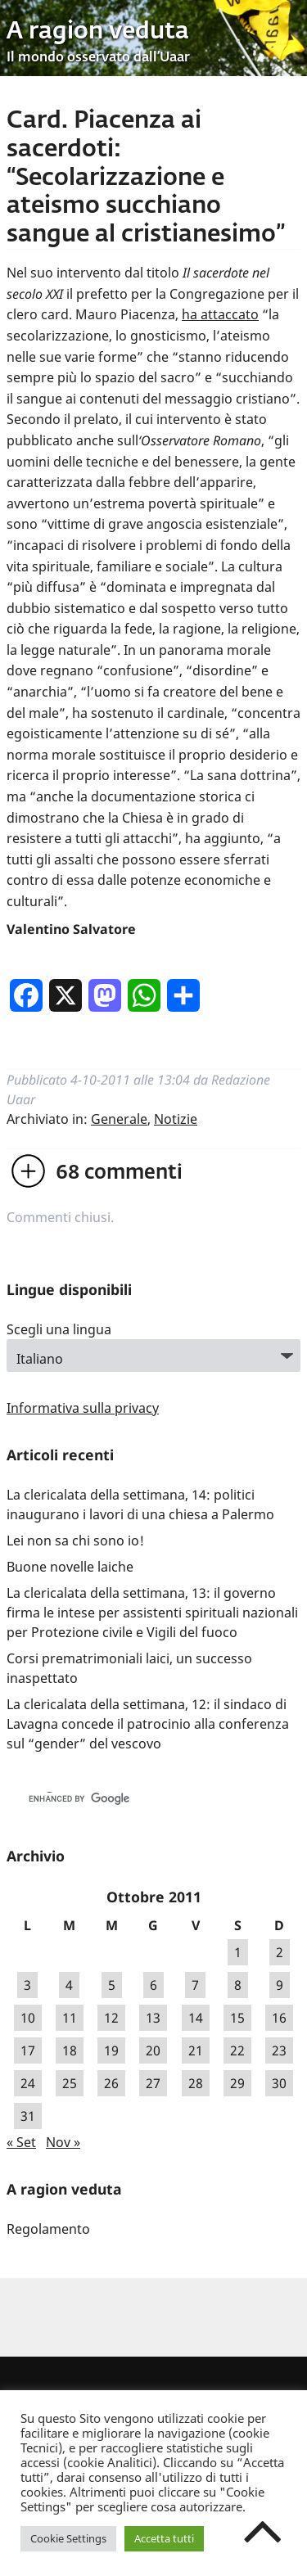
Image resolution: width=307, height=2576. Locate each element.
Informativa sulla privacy (83, 1408)
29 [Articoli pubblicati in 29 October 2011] (237, 2083)
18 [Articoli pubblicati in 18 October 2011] (69, 2050)
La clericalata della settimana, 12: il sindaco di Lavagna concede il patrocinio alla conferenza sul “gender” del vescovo (148, 1724)
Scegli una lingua (59, 1329)
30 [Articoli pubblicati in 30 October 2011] (279, 2083)
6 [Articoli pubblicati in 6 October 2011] (153, 1985)
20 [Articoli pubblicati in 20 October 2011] (153, 2050)
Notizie (175, 1119)
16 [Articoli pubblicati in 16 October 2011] (279, 2018)
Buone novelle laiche (70, 1567)
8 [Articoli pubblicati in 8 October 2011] (238, 1985)
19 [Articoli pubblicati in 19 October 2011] (111, 2050)
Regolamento (48, 2229)
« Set (21, 2142)
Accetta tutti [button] (164, 2538)
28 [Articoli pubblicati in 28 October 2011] (195, 2083)
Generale (119, 1119)
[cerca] (136, 1799)
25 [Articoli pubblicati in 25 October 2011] (69, 2083)
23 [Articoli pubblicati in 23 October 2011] (279, 2050)
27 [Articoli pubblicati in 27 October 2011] (153, 2083)
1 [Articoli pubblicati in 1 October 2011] (238, 1952)
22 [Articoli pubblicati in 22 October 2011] (237, 2050)
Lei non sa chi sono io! (75, 1541)
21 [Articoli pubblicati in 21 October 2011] (195, 2050)
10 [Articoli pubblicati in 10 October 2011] (27, 2018)
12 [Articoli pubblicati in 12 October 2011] (111, 2018)
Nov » (63, 2142)
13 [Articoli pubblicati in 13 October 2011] (153, 2018)
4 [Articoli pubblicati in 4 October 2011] (69, 1985)
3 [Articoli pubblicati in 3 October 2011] (27, 1985)
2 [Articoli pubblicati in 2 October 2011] (279, 1952)
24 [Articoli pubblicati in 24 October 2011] (27, 2083)
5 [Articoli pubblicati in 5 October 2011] (111, 1985)
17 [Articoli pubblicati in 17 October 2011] (27, 2050)
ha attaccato (220, 314)
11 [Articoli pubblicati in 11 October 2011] (69, 2018)
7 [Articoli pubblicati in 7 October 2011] (195, 1985)
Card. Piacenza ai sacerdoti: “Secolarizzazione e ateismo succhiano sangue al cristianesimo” (146, 178)
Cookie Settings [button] (68, 2538)
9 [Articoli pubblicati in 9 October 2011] (279, 1985)
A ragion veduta (98, 31)
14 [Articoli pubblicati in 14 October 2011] (195, 2018)
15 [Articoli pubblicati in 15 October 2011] (237, 2018)
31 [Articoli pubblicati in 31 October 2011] (27, 2116)
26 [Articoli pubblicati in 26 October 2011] (111, 2083)
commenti (119, 1173)
